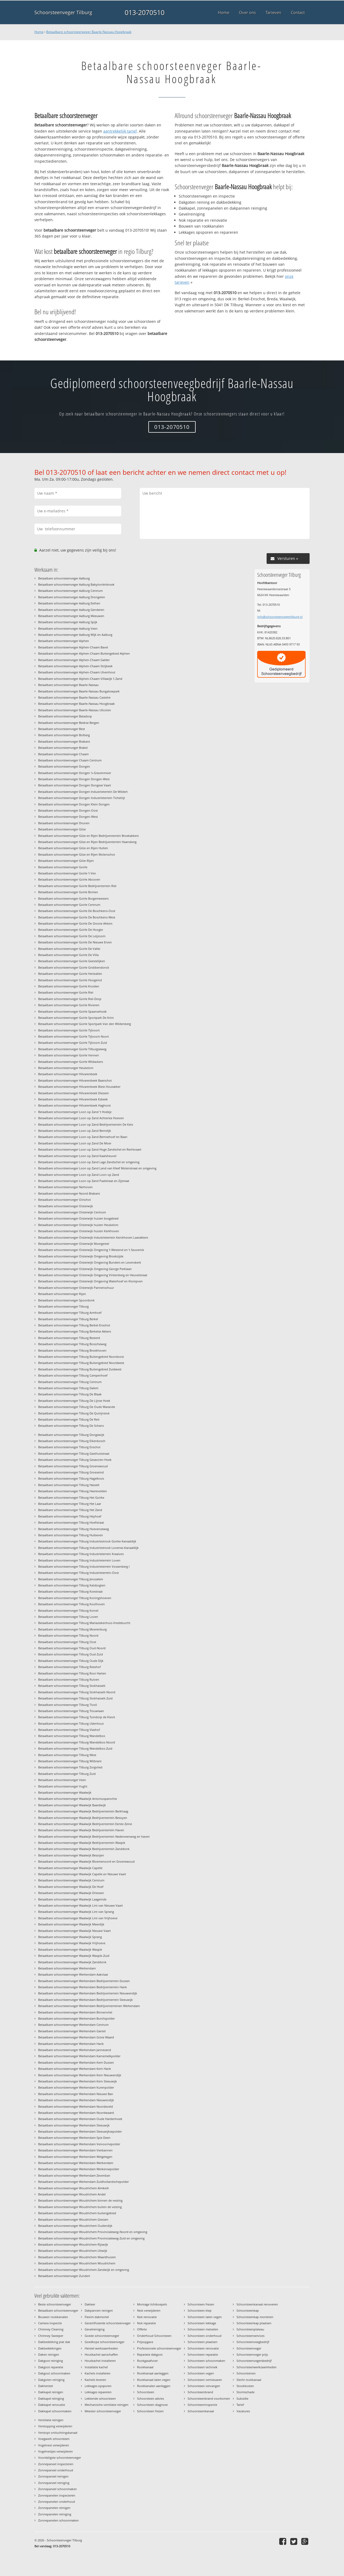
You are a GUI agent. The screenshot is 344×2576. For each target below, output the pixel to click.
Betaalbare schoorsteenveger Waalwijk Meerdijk (71, 1924)
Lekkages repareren (98, 2392)
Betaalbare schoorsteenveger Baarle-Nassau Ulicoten (74, 710)
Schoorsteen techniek (202, 2367)
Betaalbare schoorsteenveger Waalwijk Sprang (70, 1937)
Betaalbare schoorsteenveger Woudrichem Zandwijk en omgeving (83, 2270)
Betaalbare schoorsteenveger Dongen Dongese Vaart (74, 785)
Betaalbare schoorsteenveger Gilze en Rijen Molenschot (76, 854)
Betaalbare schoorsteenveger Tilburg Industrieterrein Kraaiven (81, 1554)
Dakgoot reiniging (50, 2361)
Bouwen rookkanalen (53, 2317)
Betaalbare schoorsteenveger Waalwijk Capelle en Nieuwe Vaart (82, 1874)
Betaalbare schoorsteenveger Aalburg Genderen (71, 610)
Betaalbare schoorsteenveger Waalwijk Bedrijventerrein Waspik (81, 1843)
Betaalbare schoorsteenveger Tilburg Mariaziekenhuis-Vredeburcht (84, 1623)
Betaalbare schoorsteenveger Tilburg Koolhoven (71, 1604)
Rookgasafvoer (147, 2361)
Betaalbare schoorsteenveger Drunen (63, 823)
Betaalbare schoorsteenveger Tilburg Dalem (68, 1388)
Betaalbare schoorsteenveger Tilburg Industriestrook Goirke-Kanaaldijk (87, 1541)
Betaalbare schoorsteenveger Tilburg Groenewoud (73, 1466)
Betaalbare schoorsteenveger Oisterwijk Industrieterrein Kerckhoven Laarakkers (93, 1237)
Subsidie (242, 2398)
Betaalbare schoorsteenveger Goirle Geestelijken (71, 961)
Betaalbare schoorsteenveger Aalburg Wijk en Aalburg (75, 635)
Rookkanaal (145, 2367)
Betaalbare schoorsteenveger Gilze (62, 829)
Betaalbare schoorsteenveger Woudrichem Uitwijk (72, 2251)
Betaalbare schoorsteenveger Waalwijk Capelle (70, 1868)
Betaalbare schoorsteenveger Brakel (63, 748)
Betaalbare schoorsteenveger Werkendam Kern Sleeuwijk (77, 2081)
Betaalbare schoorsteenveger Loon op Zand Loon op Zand (78, 1175)
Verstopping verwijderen (55, 2426)
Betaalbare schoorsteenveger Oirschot (64, 1200)
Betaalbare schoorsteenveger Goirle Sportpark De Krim (76, 1018)
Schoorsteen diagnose (152, 2405)
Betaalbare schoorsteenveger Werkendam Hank (71, 2044)
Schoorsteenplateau (250, 2329)
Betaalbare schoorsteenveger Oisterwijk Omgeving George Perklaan (85, 1269)
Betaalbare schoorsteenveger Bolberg (64, 735)
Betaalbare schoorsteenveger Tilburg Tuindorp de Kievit (76, 1717)
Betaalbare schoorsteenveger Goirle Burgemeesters (73, 898)
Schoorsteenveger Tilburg (63, 12)
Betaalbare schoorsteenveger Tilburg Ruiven (68, 1679)
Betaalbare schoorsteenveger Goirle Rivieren (68, 1005)
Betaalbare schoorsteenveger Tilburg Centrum (70, 1382)
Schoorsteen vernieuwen (205, 2380)
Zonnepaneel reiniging (53, 2483)
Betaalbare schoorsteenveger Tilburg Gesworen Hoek (75, 1460)
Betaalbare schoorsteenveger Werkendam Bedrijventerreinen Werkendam (89, 2006)
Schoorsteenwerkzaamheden (256, 2367)
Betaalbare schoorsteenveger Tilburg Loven (68, 1617)
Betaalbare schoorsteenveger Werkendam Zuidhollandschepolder (83, 2182)
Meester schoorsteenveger (103, 2411)
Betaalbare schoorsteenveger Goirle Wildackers (70, 1062)
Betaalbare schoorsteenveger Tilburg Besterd (69, 1338)
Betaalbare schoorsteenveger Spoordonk (66, 1300)
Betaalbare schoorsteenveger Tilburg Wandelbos (71, 1736)
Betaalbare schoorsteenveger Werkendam (67, 1968)
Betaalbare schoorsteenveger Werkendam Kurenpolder (76, 2087)
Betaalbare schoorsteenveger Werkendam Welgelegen (75, 2157)
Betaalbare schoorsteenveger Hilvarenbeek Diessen (73, 1093)
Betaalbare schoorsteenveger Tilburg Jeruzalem (70, 1579)
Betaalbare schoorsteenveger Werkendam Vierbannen (75, 2150)
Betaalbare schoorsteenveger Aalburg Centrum (70, 591)
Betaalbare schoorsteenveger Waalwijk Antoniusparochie (77, 1799)
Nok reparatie (146, 2323)
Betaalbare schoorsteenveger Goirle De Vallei (69, 949)
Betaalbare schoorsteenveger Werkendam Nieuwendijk (76, 2100)
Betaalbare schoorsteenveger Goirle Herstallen (70, 974)
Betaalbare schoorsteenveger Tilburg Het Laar (69, 1504)
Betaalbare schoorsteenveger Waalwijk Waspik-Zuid (73, 1956)
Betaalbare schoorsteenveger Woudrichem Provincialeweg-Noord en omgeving (92, 2232)
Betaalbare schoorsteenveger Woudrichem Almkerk (73, 2188)
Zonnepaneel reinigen (53, 2476)
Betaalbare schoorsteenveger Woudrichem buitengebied (77, 2213)
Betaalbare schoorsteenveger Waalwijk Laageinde (72, 1899)
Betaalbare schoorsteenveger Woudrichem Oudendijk (75, 2226)
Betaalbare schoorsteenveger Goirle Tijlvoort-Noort (73, 1036)
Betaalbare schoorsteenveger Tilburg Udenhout (71, 1723)
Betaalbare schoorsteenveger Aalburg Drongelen (71, 597)
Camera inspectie (50, 2323)
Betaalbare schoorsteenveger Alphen (63, 641)
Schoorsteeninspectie (202, 2405)
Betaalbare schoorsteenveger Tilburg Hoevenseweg (73, 1529)
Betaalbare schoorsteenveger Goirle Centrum (69, 905)
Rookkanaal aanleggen (153, 2373)
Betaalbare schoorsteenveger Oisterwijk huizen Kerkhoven (78, 1231)
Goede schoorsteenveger (102, 2336)
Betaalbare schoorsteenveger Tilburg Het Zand (70, 1510)
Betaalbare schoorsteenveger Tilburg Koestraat (70, 1591)
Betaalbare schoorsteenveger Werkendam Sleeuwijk (74, 2125)
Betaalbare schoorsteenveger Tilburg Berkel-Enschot (74, 1325)
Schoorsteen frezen (150, 2411)
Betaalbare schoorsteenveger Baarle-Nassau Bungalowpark (79, 691)
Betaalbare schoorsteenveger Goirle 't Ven (67, 873)
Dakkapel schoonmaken (54, 2411)
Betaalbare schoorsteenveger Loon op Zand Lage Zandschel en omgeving (88, 1162)
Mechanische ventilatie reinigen (106, 2405)
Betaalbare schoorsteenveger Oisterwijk (65, 1206)
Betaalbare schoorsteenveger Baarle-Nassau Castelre (74, 697)
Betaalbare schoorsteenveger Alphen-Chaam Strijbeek (75, 666)
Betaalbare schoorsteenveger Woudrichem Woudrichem (76, 2263)
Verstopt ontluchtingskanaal (57, 2433)
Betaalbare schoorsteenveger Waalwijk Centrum (71, 1880)
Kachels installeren (97, 2373)
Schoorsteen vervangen (204, 2386)
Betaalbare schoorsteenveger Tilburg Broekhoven (72, 1350)
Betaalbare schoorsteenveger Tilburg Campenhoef (73, 1375)
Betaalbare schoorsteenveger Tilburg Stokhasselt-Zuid (75, 1698)
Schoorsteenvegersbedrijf (254, 2361)
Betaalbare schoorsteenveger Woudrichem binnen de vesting (80, 2200)
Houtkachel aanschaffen (101, 2354)
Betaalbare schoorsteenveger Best (61, 729)
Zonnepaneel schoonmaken (57, 2489)
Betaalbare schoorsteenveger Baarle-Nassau (68, 685)
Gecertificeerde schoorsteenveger (108, 2323)
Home (39, 32)
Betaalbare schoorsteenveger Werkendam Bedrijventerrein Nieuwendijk (87, 1993)
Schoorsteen (145, 2392)
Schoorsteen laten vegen (205, 2317)
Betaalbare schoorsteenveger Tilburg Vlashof (69, 1730)
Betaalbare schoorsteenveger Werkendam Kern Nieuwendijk (79, 2075)
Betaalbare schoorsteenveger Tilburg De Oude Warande (76, 1407)
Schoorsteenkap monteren (254, 2317)
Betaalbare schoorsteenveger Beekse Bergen (68, 723)
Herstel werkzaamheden (101, 2348)
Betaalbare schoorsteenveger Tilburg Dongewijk (71, 1435)
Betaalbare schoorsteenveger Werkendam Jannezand (74, 2050)
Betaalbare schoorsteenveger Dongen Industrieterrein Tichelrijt (81, 798)
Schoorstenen (246, 2373)
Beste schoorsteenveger (54, 2304)
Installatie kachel (96, 2367)
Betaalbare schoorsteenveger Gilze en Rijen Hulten (73, 848)
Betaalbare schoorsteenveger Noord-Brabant (69, 1193)
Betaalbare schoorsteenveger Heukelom (65, 1068)
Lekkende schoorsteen (100, 2398)
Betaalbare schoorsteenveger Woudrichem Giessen (73, 2219)
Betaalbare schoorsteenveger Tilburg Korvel (68, 1610)
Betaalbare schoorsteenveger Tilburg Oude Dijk (70, 1661)
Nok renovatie (147, 2317)
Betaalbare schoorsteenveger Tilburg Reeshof (69, 1667)
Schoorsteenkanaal (201, 2411)
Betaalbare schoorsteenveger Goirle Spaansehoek (72, 1011)
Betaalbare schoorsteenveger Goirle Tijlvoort (69, 1030)
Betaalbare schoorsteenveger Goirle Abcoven (69, 879)
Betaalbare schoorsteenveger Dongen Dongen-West (74, 779)
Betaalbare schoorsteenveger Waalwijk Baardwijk (72, 1805)
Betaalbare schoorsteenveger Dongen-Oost (68, 810)
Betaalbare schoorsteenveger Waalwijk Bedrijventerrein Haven (81, 1830)
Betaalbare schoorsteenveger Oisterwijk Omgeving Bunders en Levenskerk (89, 1262)
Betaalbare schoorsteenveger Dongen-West (68, 817)
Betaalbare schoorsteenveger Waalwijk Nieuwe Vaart (74, 1931)
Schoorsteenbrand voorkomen (209, 2398)
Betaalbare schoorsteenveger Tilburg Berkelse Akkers (74, 1331)
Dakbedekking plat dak (54, 2342)
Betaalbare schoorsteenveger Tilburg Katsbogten (71, 1585)
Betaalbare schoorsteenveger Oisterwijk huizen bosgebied (78, 1218)
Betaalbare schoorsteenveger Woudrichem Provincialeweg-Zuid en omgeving (91, 2238)
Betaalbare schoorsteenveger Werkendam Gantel (72, 2031)
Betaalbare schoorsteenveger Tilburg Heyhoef (69, 1516)
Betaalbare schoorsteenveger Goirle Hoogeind (70, 980)
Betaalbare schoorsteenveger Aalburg (64, 578)
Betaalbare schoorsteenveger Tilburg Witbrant (70, 1761)
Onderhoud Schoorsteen (154, 2336)
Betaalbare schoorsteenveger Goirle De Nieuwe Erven (75, 942)
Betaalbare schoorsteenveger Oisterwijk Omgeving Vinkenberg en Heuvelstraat (92, 1275)
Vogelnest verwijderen (53, 2445)
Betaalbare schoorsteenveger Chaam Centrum (70, 760)
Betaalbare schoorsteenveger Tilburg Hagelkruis (71, 1478)
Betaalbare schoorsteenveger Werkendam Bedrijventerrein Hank (82, 1987)
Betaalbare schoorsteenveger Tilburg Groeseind (71, 1472)
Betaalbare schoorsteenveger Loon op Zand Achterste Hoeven (81, 1118)
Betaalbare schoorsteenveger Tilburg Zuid (67, 1774)
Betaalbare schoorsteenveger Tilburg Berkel (68, 1319)
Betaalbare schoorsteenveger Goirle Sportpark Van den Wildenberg (84, 1024)
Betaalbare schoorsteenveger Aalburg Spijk (67, 622)
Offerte (142, 2329)
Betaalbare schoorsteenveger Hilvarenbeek (67, 1074)
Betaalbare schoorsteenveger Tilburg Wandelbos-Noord (76, 1742)
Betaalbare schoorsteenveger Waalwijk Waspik (70, 1949)
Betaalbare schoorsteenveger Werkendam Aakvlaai (73, 1974)
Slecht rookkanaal (248, 2380)
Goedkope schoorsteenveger (104, 2342)
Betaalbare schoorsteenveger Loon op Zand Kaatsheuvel (77, 1156)
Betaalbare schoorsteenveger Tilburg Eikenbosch (71, 1441)
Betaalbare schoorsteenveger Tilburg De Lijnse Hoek (74, 1401)
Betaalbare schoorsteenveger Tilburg (63, 1306)
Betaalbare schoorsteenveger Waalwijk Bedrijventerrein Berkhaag (83, 1811)
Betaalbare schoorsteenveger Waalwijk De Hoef (70, 1887)
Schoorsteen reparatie (203, 2354)
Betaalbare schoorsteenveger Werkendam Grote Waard (76, 2037)
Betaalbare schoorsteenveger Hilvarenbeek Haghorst (74, 1105)
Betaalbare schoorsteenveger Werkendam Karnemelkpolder (79, 2056)
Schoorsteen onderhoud (204, 2336)
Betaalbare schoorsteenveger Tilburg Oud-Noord (72, 1648)
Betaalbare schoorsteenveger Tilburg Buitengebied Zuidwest (79, 1369)
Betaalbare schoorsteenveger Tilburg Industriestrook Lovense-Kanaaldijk (88, 1548)
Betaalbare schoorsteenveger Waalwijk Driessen (71, 1893)
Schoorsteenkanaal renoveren (257, 2304)
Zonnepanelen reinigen (54, 2508)
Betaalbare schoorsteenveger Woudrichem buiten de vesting (80, 2207)
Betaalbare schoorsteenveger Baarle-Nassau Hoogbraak (88, 32)
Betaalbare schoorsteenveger (58, 2310)
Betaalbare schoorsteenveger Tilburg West (67, 1755)
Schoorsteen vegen (201, 2373)
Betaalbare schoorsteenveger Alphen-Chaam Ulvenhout (76, 672)
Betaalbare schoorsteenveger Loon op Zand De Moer (74, 1143)
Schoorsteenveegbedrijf (252, 2342)
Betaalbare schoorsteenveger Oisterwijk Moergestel (73, 1244)
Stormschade (245, 2392)
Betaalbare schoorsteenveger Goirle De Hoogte (70, 930)
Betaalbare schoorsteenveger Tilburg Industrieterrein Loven (79, 1560)
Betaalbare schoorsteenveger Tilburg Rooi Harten (72, 1673)
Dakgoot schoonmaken (54, 2373)
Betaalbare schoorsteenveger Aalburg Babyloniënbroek (76, 584)
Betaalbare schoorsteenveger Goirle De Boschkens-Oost (76, 911)
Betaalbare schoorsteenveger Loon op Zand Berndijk (74, 1131)
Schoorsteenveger (248, 2348)
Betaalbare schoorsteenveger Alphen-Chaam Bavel (73, 647)
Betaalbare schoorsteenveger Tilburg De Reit (68, 1419)
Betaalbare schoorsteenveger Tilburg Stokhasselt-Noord (76, 1692)
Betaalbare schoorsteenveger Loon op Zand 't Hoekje (75, 1112)
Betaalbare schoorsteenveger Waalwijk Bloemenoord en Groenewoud (86, 1861)
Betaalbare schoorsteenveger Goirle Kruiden (68, 986)
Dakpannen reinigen (99, 2310)
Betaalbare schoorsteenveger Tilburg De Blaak (70, 1394)
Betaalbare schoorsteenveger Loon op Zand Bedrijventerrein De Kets (85, 1124)
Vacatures (243, 2411)
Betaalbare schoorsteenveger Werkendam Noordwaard (76, 2113)
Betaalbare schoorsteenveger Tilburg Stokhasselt (71, 1686)
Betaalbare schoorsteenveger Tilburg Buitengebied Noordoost (81, 1357)
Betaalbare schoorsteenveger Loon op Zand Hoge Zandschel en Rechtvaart (89, 1149)
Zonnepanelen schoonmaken (58, 2520)
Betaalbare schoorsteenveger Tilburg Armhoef (70, 1313)
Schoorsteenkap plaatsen (253, 2323)
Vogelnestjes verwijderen (55, 2451)
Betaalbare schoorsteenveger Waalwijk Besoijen (71, 1855)
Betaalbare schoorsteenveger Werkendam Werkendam (75, 2163)
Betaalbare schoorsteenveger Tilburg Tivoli (67, 1705)
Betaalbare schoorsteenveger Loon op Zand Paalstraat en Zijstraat (83, 1181)
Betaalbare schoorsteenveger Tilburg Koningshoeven (74, 1598)
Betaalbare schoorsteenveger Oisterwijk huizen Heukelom (78, 1225)
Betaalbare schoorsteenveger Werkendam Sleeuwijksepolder (80, 2131)
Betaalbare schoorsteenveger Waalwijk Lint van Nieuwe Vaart (80, 1905)
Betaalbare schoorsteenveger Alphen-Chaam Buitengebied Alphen (84, 653)
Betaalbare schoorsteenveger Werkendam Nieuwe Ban (75, 2094)
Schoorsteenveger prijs (252, 2354)
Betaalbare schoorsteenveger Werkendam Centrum (73, 2025)
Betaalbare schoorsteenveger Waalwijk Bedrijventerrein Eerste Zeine (85, 1824)
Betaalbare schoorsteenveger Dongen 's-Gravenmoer (74, 773)
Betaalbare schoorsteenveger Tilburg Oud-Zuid (70, 1654)
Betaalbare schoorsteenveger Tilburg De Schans (71, 1426)
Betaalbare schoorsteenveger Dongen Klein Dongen (74, 804)
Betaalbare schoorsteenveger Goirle (62, 867)
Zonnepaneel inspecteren (55, 2464)
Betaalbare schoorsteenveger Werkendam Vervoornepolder (79, 2144)
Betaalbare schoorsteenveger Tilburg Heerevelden (72, 1491)
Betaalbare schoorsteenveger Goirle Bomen (68, 892)
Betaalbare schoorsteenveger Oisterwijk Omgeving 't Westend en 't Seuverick (91, 1250)
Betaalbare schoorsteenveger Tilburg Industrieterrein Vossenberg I (84, 1566)
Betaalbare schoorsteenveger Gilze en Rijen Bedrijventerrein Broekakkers (88, 836)
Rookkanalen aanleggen (153, 2386)
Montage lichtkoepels (152, 2304)
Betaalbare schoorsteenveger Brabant (64, 741)
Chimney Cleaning (50, 2329)
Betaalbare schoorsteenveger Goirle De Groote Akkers (75, 923)
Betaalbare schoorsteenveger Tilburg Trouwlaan (71, 1711)
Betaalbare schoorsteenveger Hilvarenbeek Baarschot (75, 1080)
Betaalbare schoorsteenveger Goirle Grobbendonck (73, 967)
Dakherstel (45, 2386)
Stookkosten (245, 2386)
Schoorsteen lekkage (202, 2323)
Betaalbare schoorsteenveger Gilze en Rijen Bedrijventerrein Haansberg (87, 842)
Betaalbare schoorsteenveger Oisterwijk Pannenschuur (76, 1288)
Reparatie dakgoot (150, 2354)
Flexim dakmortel (97, 2317)
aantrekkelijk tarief (120, 131)
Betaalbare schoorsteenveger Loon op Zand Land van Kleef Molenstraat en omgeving (97, 1168)
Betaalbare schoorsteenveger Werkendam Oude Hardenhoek (80, 2119)
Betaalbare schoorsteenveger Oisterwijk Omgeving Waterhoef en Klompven (90, 1281)
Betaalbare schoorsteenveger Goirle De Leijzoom (71, 936)
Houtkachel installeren (100, 2361)
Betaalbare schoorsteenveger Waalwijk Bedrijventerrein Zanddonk (84, 1849)
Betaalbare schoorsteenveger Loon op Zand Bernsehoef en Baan (82, 1137)
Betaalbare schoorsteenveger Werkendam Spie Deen (74, 2138)
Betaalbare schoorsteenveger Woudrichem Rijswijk (73, 2244)
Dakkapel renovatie (51, 2405)
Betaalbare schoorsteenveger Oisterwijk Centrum (72, 1212)
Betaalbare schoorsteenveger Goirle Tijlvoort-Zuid (72, 1043)
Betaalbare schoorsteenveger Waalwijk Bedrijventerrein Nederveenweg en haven (94, 1836)
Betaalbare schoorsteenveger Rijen (62, 1294)
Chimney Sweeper (50, 2336)
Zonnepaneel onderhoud (55, 2470)
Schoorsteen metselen (203, 2329)
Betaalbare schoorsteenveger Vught (62, 1786)
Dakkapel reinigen (50, 2392)
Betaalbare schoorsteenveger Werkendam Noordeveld (75, 2106)
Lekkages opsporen (98, 2386)
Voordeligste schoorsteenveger (59, 2457)
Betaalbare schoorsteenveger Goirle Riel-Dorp (69, 999)
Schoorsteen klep (200, 2310)
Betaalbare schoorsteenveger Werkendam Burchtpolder (76, 2018)
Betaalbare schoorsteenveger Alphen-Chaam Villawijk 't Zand (80, 679)
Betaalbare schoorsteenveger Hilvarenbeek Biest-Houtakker (79, 1087)
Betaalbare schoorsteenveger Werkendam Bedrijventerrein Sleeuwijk (85, 2000)
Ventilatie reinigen (50, 2420)
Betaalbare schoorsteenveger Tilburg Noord (68, 1635)
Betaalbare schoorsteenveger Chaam (63, 754)
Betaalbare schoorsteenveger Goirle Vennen (68, 1055)
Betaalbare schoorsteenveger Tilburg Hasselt (68, 1485)
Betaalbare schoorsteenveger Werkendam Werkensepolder (78, 2169)
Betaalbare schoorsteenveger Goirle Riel (65, 992)
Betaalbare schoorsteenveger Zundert (64, 2276)
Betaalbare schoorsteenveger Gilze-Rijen (66, 861)
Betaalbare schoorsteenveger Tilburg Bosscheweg (72, 1344)
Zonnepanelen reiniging (54, 2514)
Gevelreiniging (95, 2329)
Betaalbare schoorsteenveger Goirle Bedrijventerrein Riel (77, 886)
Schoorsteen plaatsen (202, 2342)
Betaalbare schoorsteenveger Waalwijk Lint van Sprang (76, 1912)
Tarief (240, 2405)
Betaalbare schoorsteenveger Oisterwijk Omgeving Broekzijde (80, 1256)
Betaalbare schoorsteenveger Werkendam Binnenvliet (75, 2012)
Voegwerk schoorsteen (54, 2439)
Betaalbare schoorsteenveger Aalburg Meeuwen (71, 616)
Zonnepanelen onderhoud (56, 2502)
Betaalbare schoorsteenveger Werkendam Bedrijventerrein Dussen (84, 1981)
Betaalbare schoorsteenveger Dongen (64, 766)
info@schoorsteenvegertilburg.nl (280, 617)
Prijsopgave (145, 2342)
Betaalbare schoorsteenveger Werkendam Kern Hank (74, 2069)
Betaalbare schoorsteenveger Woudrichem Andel (72, 2194)
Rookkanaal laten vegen (153, 2380)
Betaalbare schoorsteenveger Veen (62, 1780)
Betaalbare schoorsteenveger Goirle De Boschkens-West (76, 917)
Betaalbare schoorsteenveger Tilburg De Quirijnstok (74, 1413)
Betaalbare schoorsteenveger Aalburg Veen (68, 628)
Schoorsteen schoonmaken (206, 2361)
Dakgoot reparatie (50, 2367)
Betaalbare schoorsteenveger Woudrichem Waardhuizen (77, 2257)
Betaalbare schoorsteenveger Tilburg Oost (67, 1642)
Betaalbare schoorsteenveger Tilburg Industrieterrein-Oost (78, 1573)
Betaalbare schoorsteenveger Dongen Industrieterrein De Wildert (83, 792)
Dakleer (90, 2304)
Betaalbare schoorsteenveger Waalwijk (64, 1792)
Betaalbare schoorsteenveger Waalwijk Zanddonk (72, 1962)
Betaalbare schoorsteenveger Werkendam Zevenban (74, 2175)
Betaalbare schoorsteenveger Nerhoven (65, 1187)
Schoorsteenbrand (200, 2392)
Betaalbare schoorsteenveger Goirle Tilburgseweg (72, 1049)
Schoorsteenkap (247, 2310)
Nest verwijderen (148, 2310)
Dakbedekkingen (50, 2348)
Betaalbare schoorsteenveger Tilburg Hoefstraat (71, 1522)
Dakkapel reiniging (51, 2398)
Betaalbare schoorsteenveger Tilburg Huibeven (70, 1535)
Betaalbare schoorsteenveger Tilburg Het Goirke (71, 1497)
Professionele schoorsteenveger (159, 2348)
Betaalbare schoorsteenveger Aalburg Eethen (69, 603)
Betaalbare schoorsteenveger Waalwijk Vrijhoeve (71, 1943)
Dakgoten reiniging (51, 2380)
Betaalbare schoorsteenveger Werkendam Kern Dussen (76, 2062)
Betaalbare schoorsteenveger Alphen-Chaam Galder (74, 660)
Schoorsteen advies (150, 2398)
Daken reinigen (48, 2354)
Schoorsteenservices (250, 2336)
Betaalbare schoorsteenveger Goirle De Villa (68, 955)
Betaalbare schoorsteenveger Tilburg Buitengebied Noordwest (81, 1363)
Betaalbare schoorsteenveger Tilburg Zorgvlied (70, 1767)
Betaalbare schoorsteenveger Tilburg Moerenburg (72, 1629)
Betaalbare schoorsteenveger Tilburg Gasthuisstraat (73, 1453)
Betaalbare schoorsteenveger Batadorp (65, 716)
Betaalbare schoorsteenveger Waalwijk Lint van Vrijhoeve (77, 1918)
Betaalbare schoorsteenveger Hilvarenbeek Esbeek (73, 1099)
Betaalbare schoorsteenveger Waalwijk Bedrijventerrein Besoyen (82, 1818)
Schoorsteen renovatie (203, 2348)
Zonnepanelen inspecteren (56, 2495)
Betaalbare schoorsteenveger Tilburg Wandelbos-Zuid (75, 1748)
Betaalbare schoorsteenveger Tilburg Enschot (69, 1447)
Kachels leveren (95, 2380)
